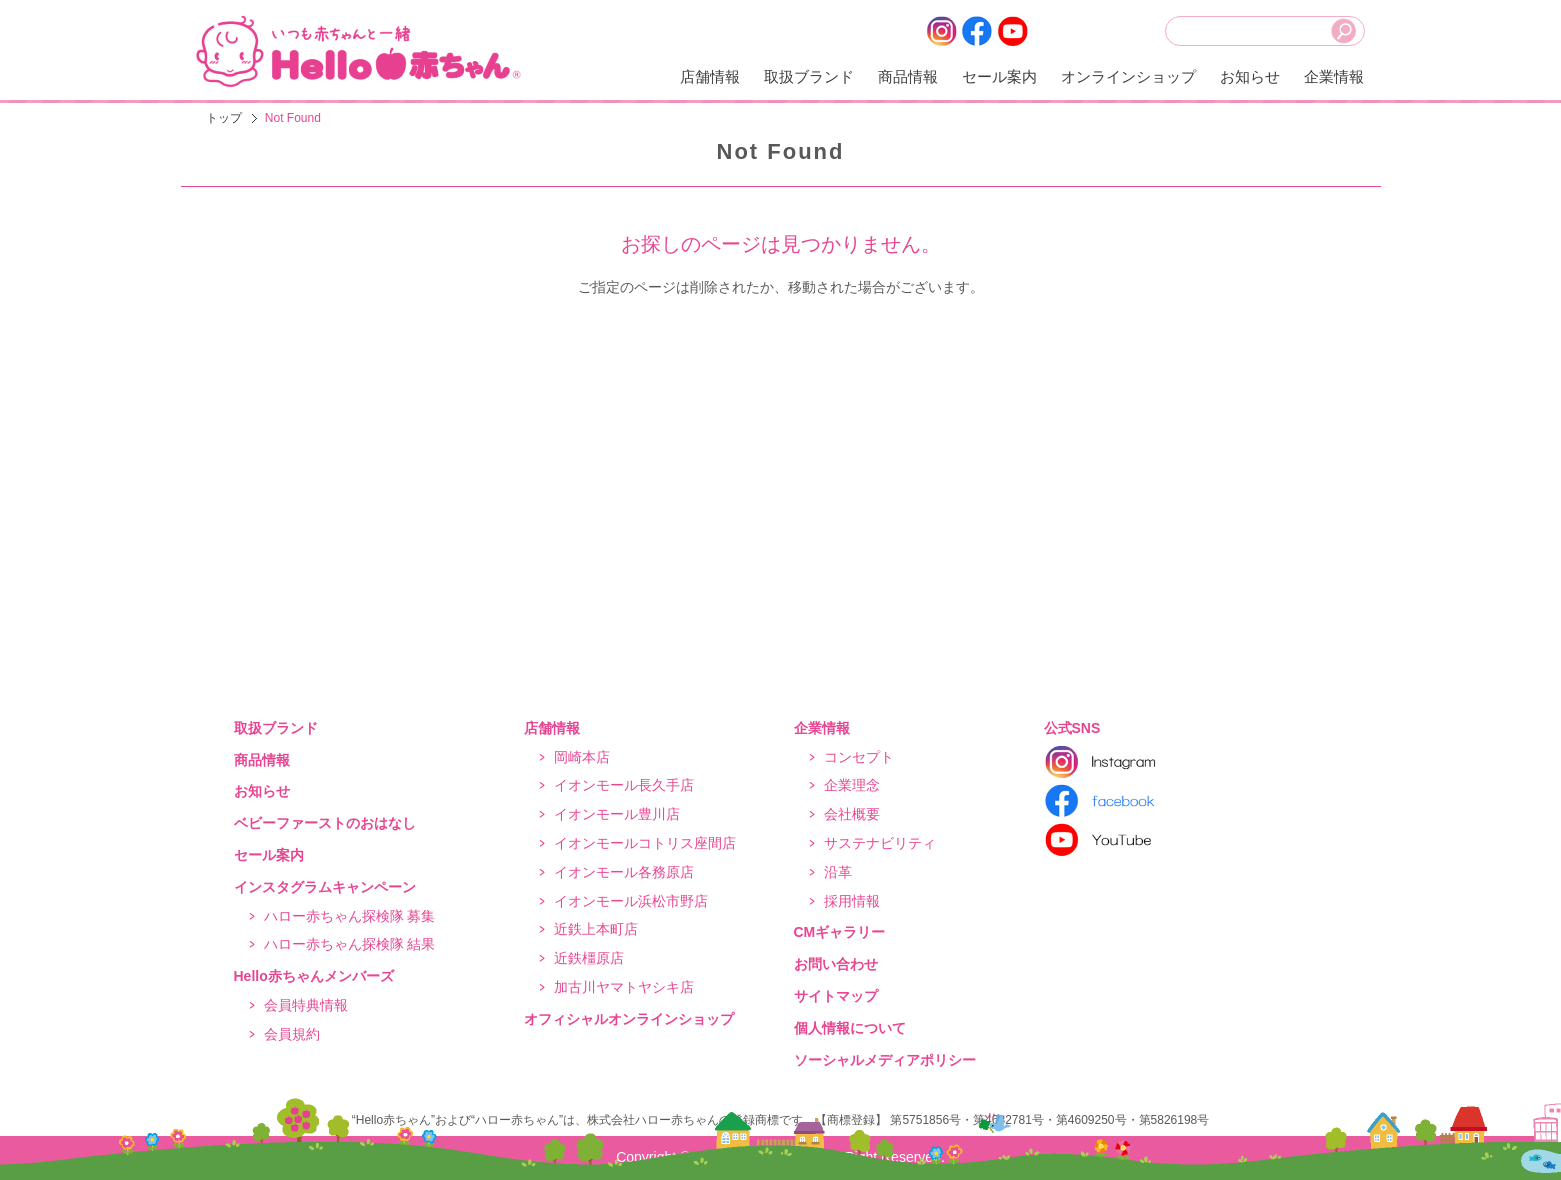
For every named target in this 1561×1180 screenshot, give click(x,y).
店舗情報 (710, 76)
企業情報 (1334, 76)
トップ (224, 118)
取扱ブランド (809, 76)
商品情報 (908, 76)
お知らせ (1250, 76)
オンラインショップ (1128, 76)
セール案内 (999, 76)
